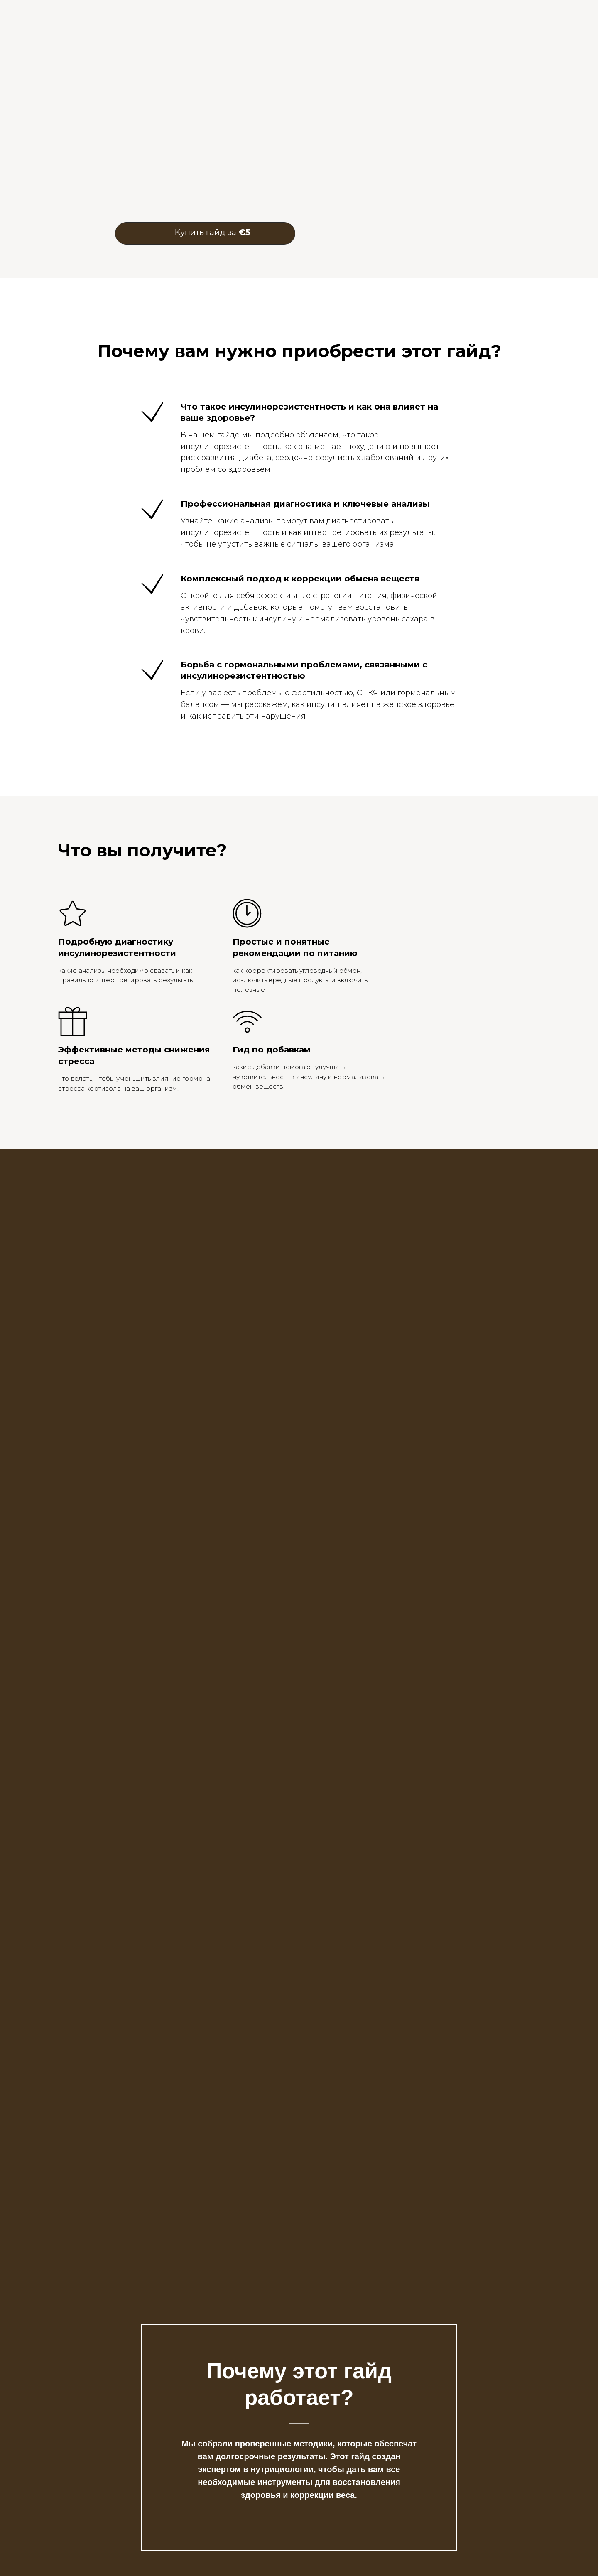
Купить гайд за (212, 232)
